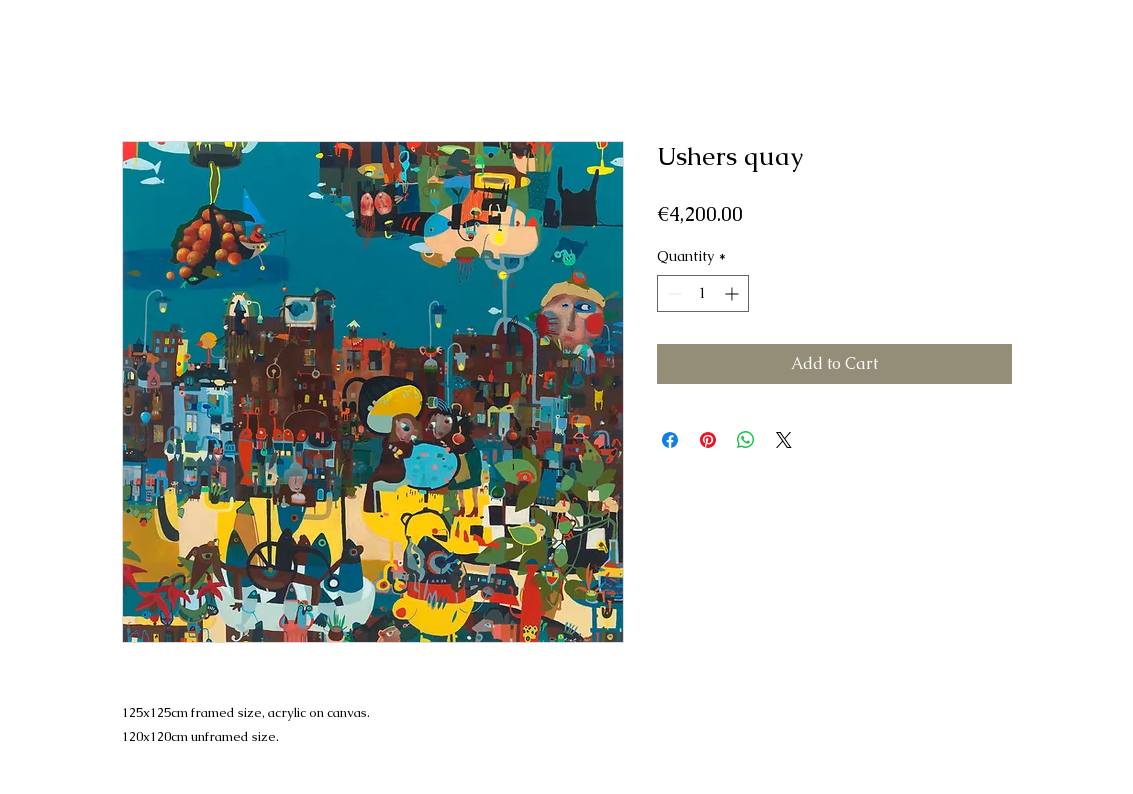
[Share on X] (784, 440)
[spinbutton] (703, 293)
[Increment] (733, 293)
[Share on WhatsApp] (746, 440)
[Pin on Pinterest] (708, 440)
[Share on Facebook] (670, 440)
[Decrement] (672, 293)
